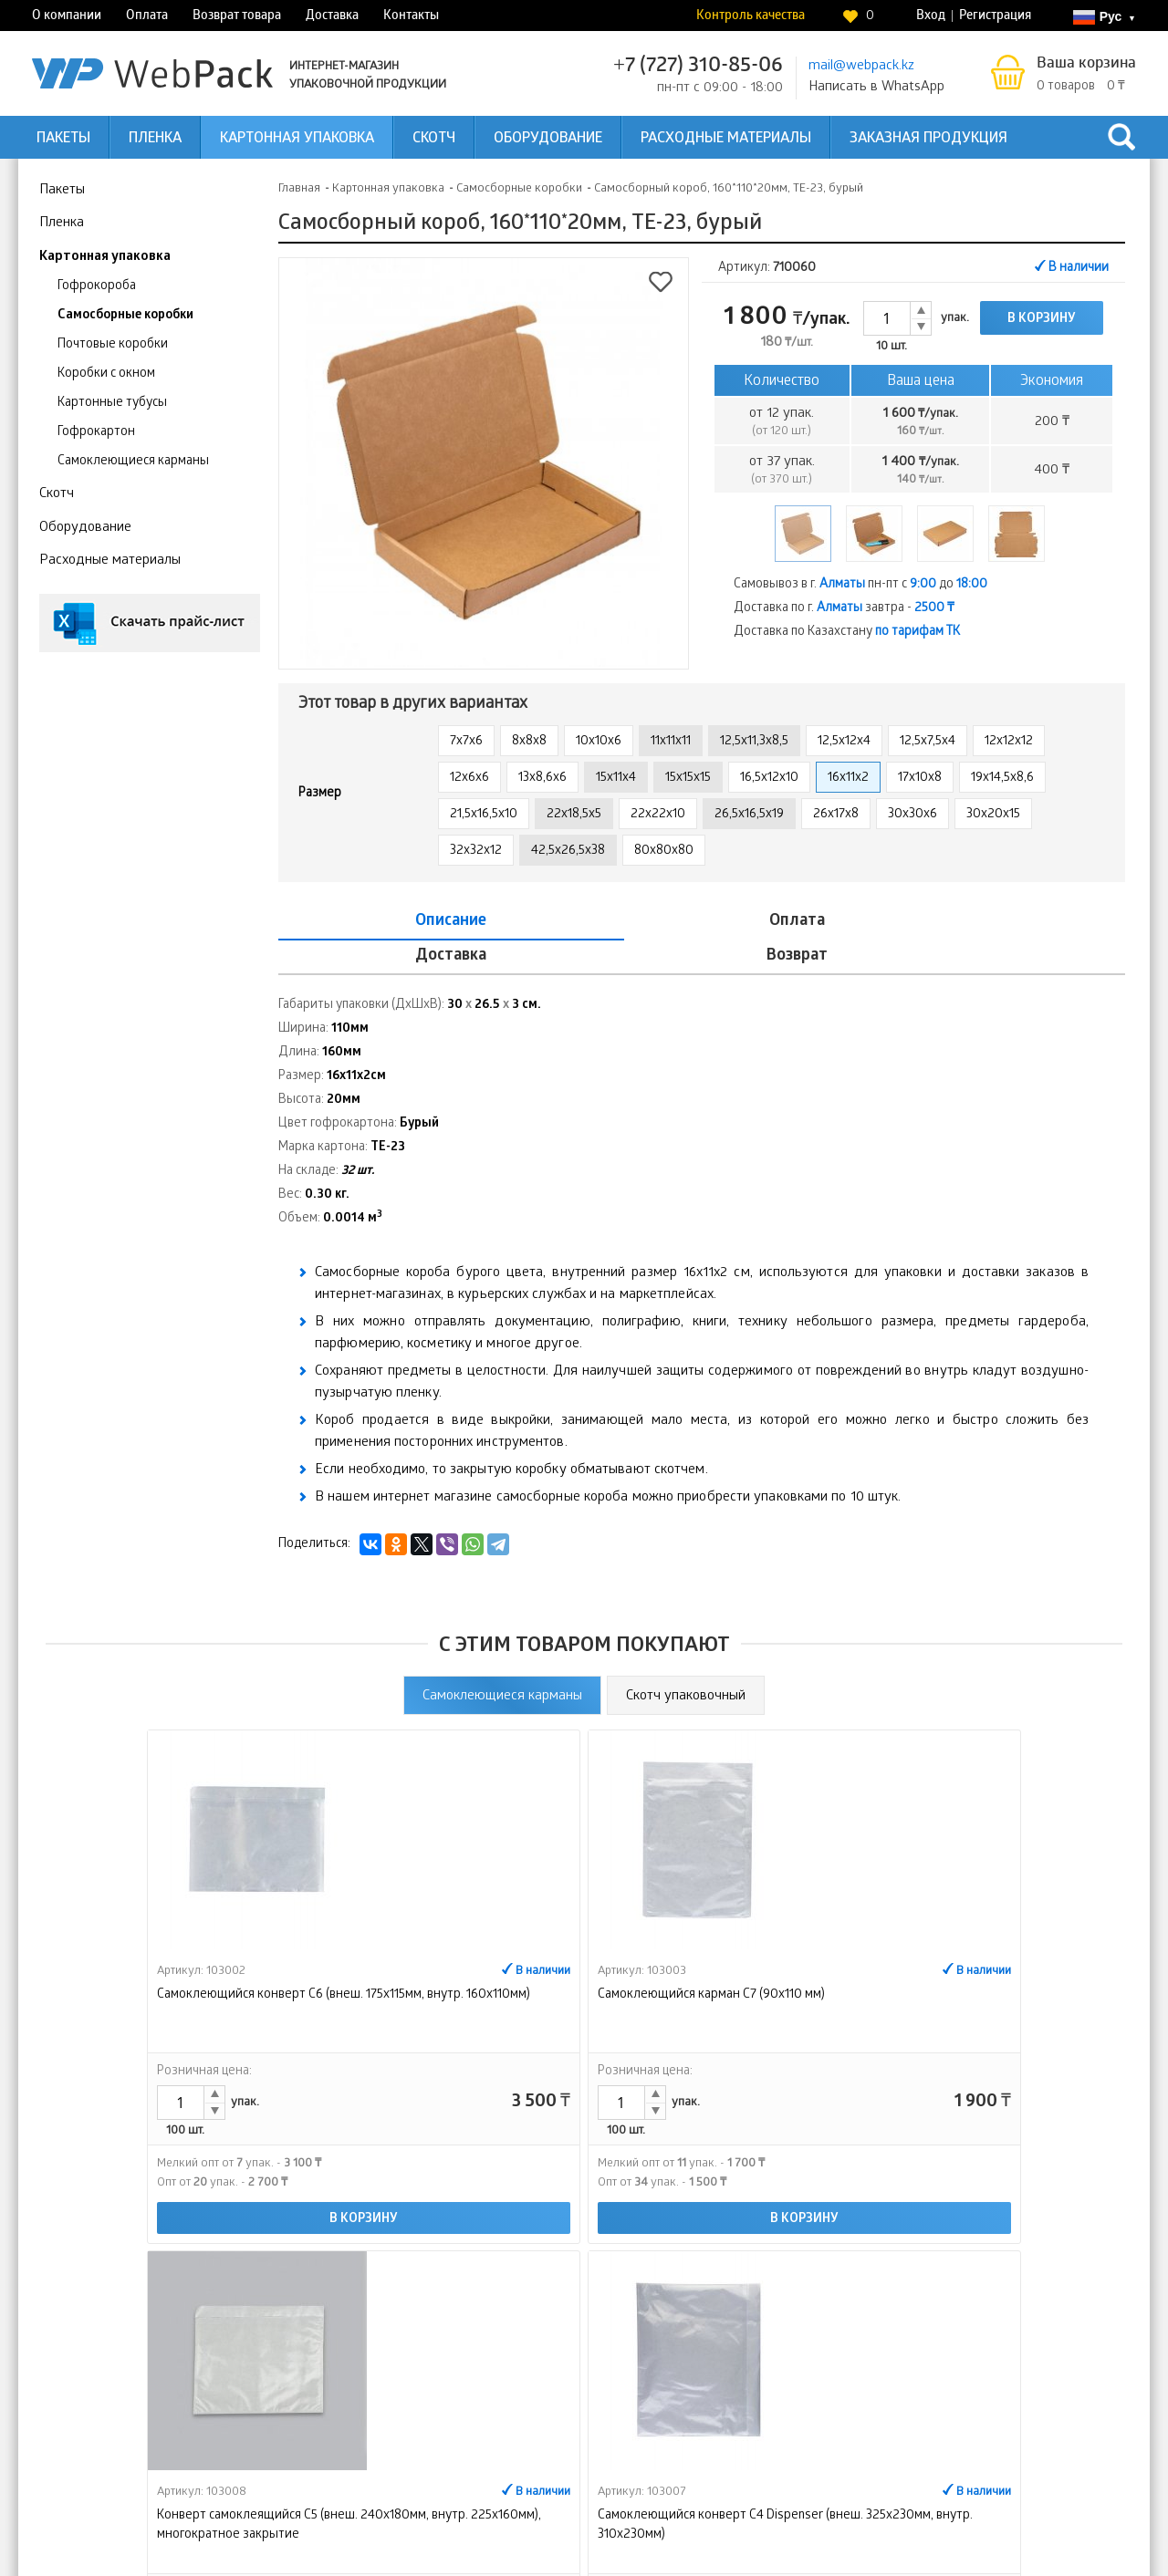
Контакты (411, 17)
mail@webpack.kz (861, 66)
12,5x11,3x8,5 (754, 742)
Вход (930, 17)
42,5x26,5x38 (568, 851)
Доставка (332, 17)
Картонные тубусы (112, 403)
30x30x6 (912, 815)
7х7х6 (466, 742)
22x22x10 (658, 815)
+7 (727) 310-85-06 (698, 67)
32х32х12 (476, 851)
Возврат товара (237, 17)
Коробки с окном (106, 374)
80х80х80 (664, 851)
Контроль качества (750, 17)
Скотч (433, 139)
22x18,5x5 (574, 815)
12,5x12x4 (844, 742)
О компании (66, 17)
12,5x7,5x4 (927, 742)
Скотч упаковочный (686, 1662)
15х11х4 (616, 778)
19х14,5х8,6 (1002, 778)
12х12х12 (1009, 742)
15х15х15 (688, 778)
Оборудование (548, 139)
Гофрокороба (96, 287)
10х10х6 (598, 742)
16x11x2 (848, 778)
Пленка (155, 139)
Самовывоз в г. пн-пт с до (860, 585)
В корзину (1041, 319)
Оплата (147, 17)
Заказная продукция (928, 139)
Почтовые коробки (112, 345)
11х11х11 (671, 742)
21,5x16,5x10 (483, 815)
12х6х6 (469, 778)
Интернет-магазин (838, 2424)
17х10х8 (920, 778)
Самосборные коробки (125, 316)
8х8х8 (529, 742)
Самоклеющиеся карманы (133, 462)
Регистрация (995, 17)
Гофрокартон (96, 433)
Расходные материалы (726, 139)
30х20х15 (993, 815)
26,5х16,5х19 (749, 815)
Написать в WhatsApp (876, 87)
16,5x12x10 (769, 778)
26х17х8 (836, 815)
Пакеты (63, 139)
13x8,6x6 (542, 778)
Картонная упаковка (297, 139)
